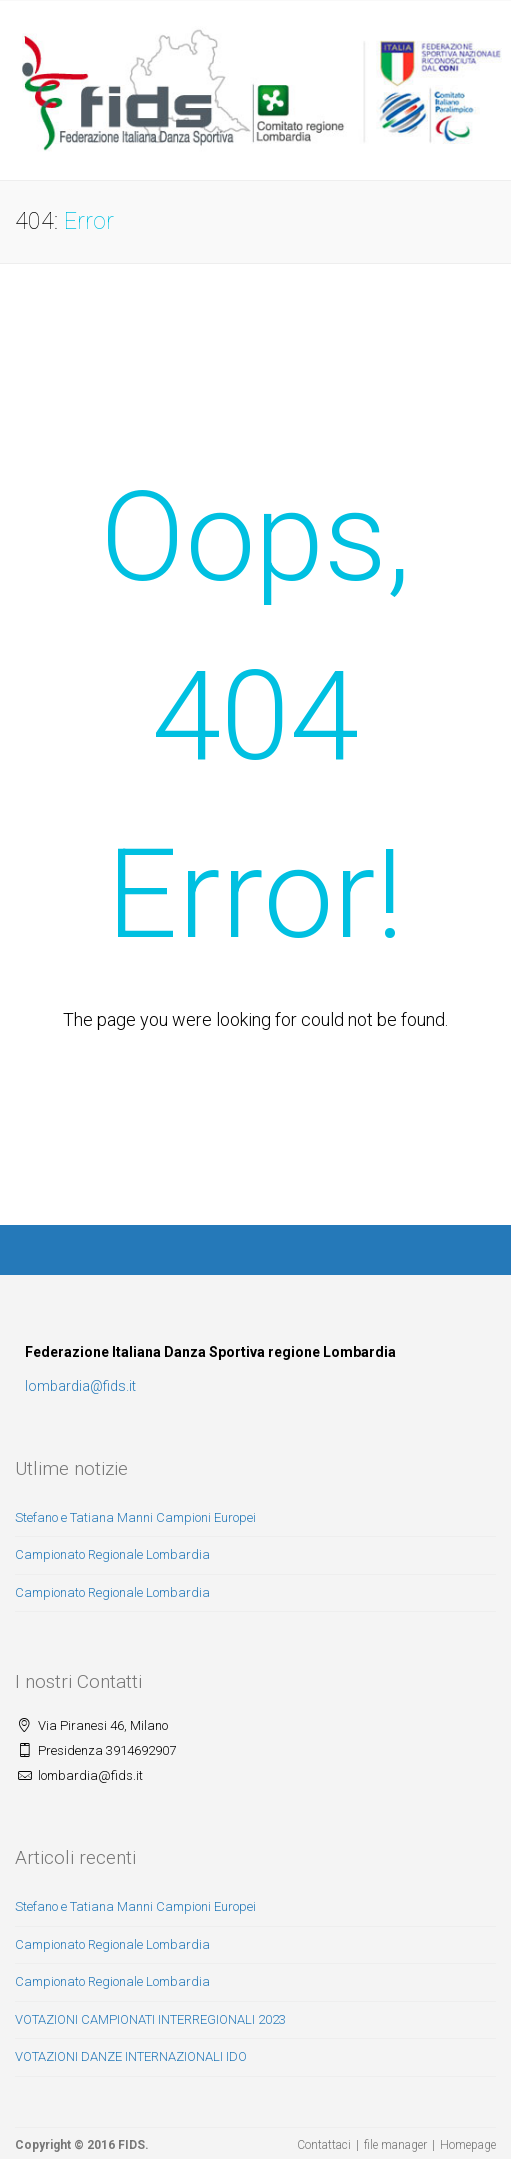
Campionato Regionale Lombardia (112, 1554)
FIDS (131, 2145)
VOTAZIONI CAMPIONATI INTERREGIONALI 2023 (150, 2019)
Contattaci (324, 2145)
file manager (395, 2145)
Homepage (468, 2145)
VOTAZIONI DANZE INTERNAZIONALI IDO (131, 2056)
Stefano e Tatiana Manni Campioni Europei (135, 1517)
